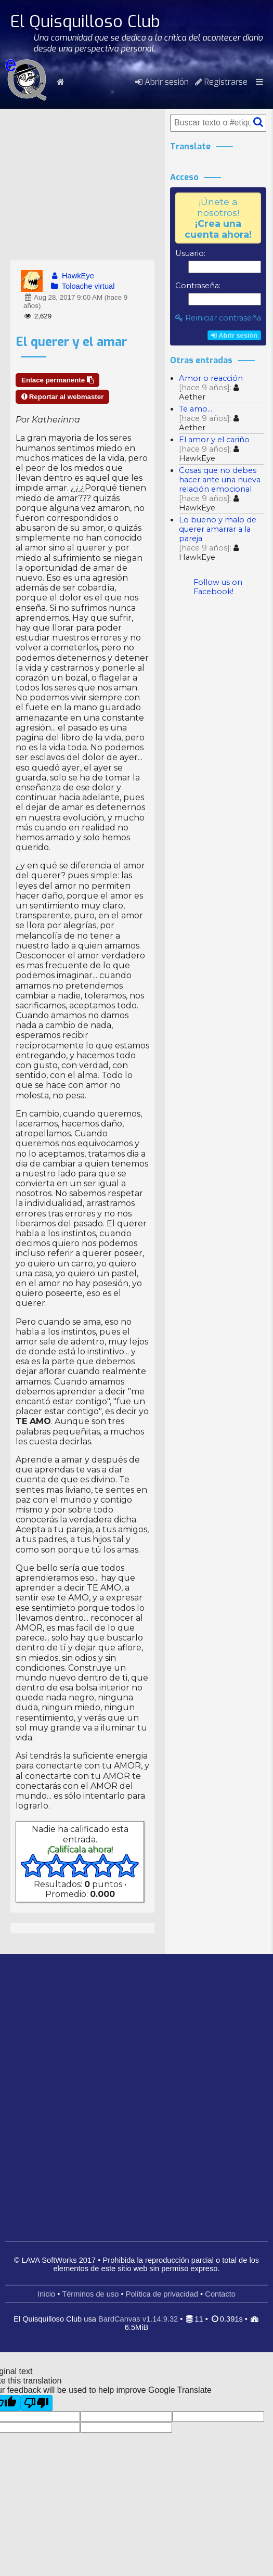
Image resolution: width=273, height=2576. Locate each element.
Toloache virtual (82, 286)
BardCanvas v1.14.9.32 (138, 2319)
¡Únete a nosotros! (218, 218)
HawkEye (72, 276)
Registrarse (221, 81)
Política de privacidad (162, 2294)
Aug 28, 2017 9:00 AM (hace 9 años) (75, 301)
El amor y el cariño (214, 439)
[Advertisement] (82, 184)
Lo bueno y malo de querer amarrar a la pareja (217, 529)
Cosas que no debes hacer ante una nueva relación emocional (220, 480)
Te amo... (195, 409)
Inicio (46, 2294)
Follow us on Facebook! (217, 587)
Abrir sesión (162, 81)
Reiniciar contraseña (218, 318)
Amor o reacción (211, 378)
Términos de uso (90, 2294)
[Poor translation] (36, 2403)
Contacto (220, 2294)
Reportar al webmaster (62, 397)
